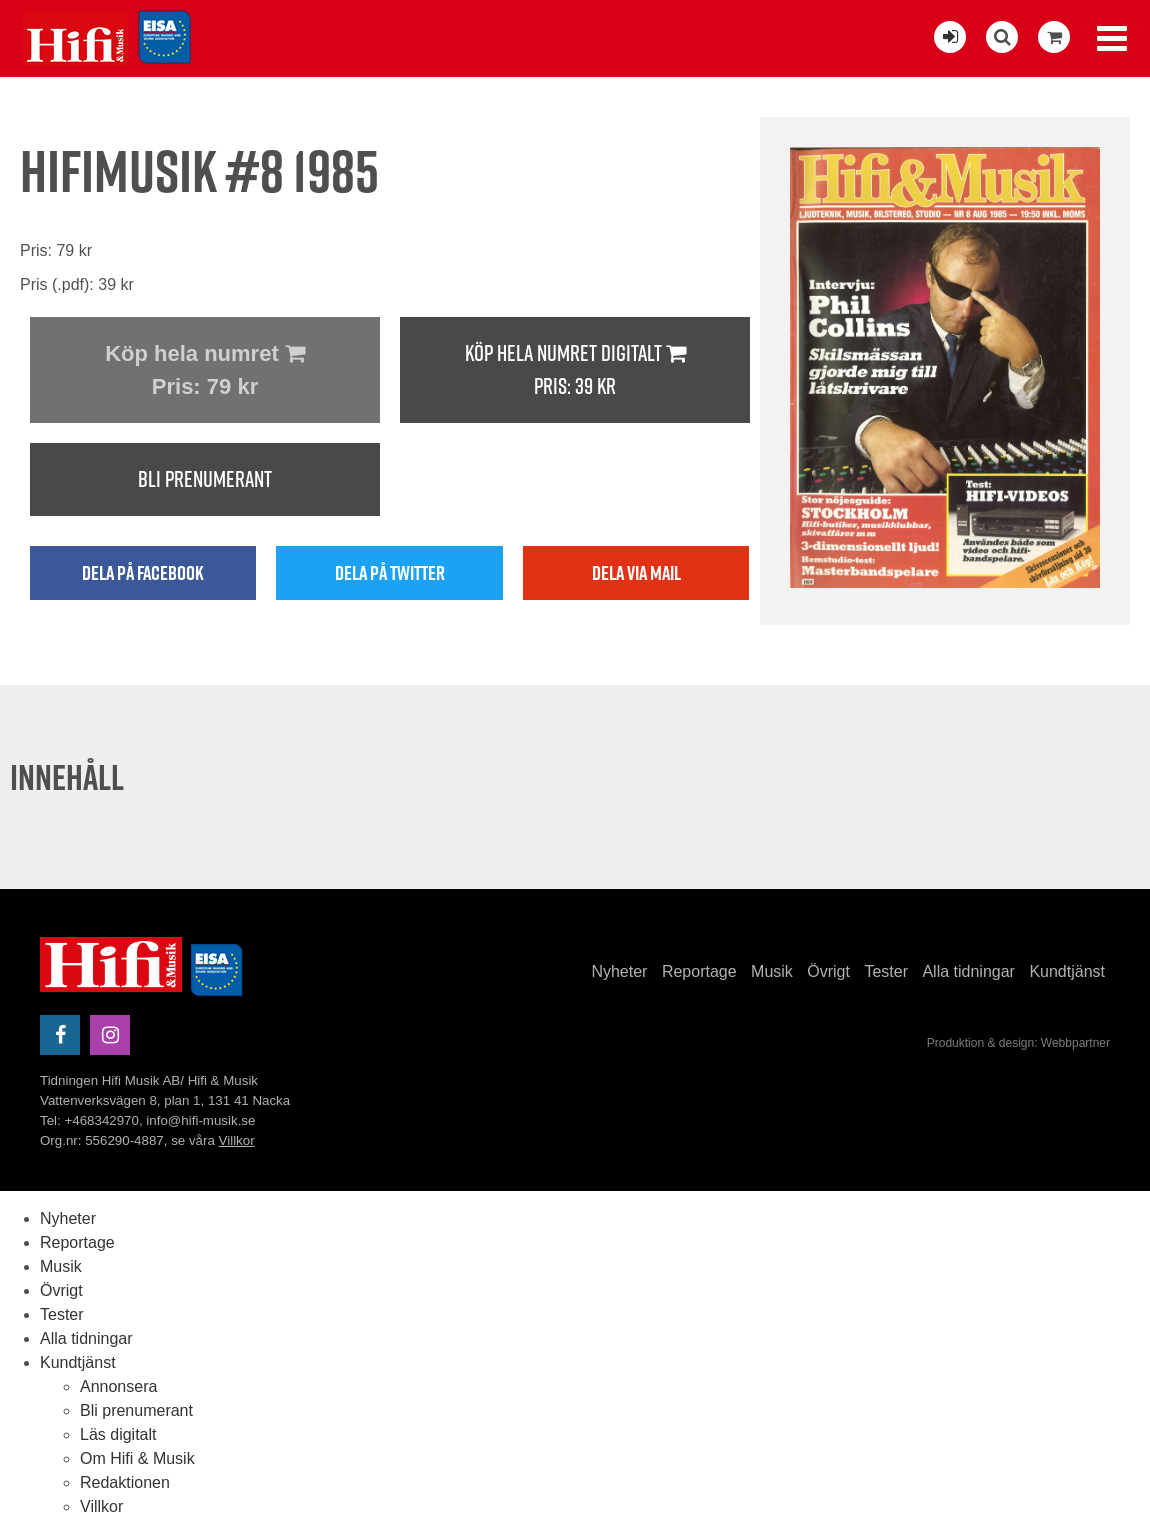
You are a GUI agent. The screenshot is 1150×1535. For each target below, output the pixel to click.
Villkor (237, 1140)
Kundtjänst (1067, 971)
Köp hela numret (205, 372)
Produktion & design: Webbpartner (1018, 1043)
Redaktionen (125, 1482)
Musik (772, 971)
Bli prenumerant (205, 479)
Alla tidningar (968, 971)
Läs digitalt (118, 1434)
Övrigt (828, 971)
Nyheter (619, 971)
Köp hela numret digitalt (575, 370)
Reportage (699, 971)
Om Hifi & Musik (137, 1458)
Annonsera (118, 1386)
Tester (886, 971)
